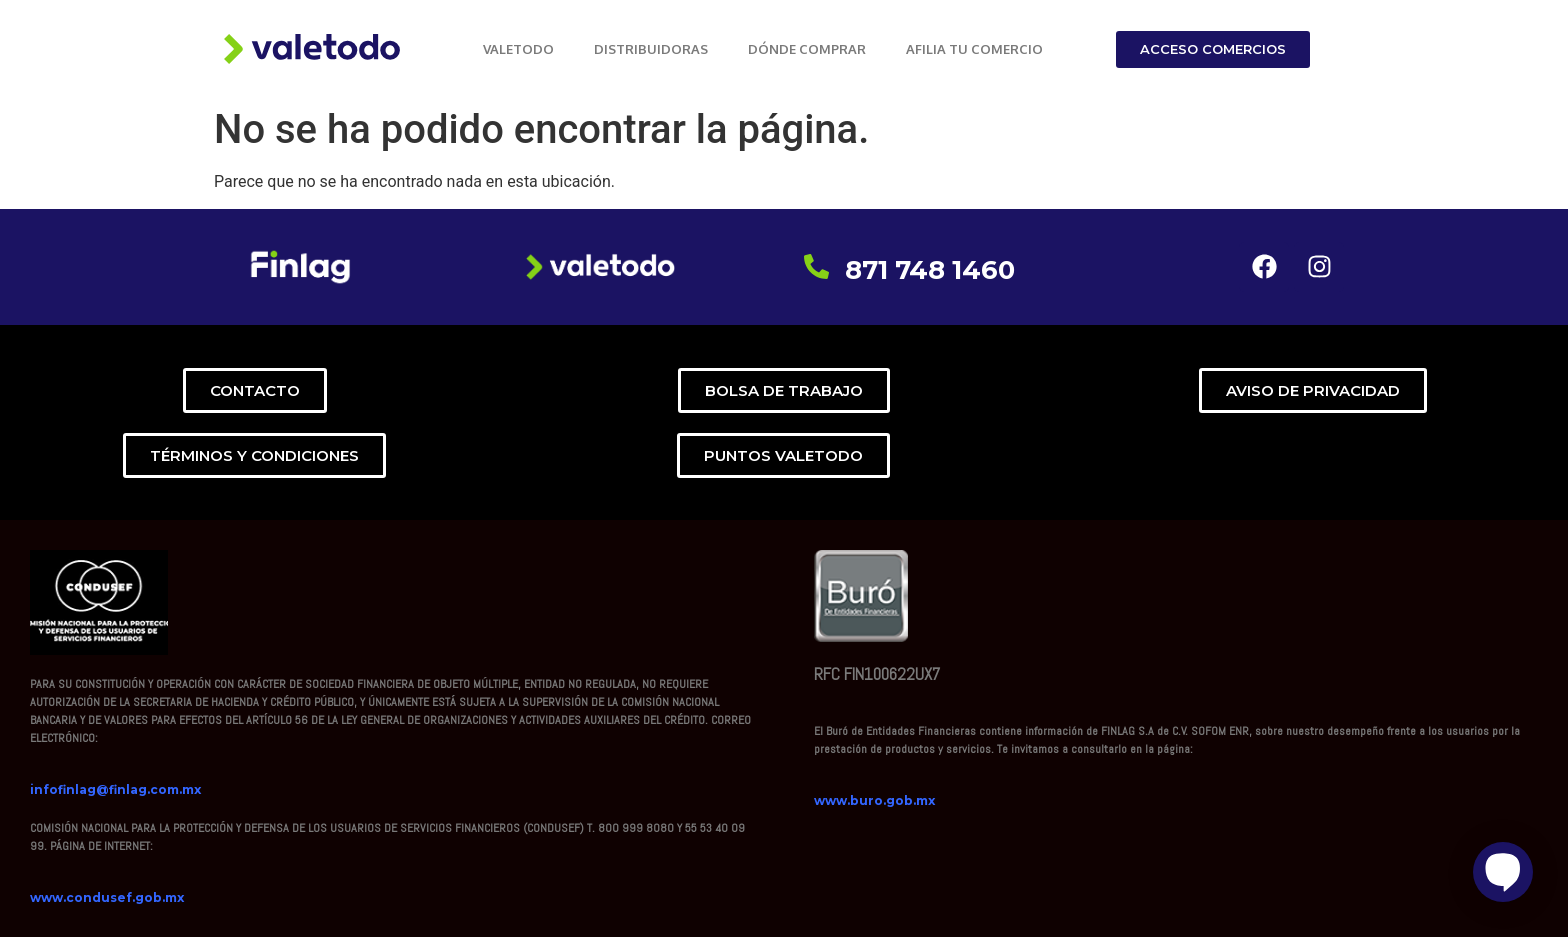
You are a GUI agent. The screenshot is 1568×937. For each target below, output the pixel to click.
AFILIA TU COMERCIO (974, 49)
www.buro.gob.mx (874, 800)
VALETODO (518, 49)
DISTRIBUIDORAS (651, 49)
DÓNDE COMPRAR (807, 49)
